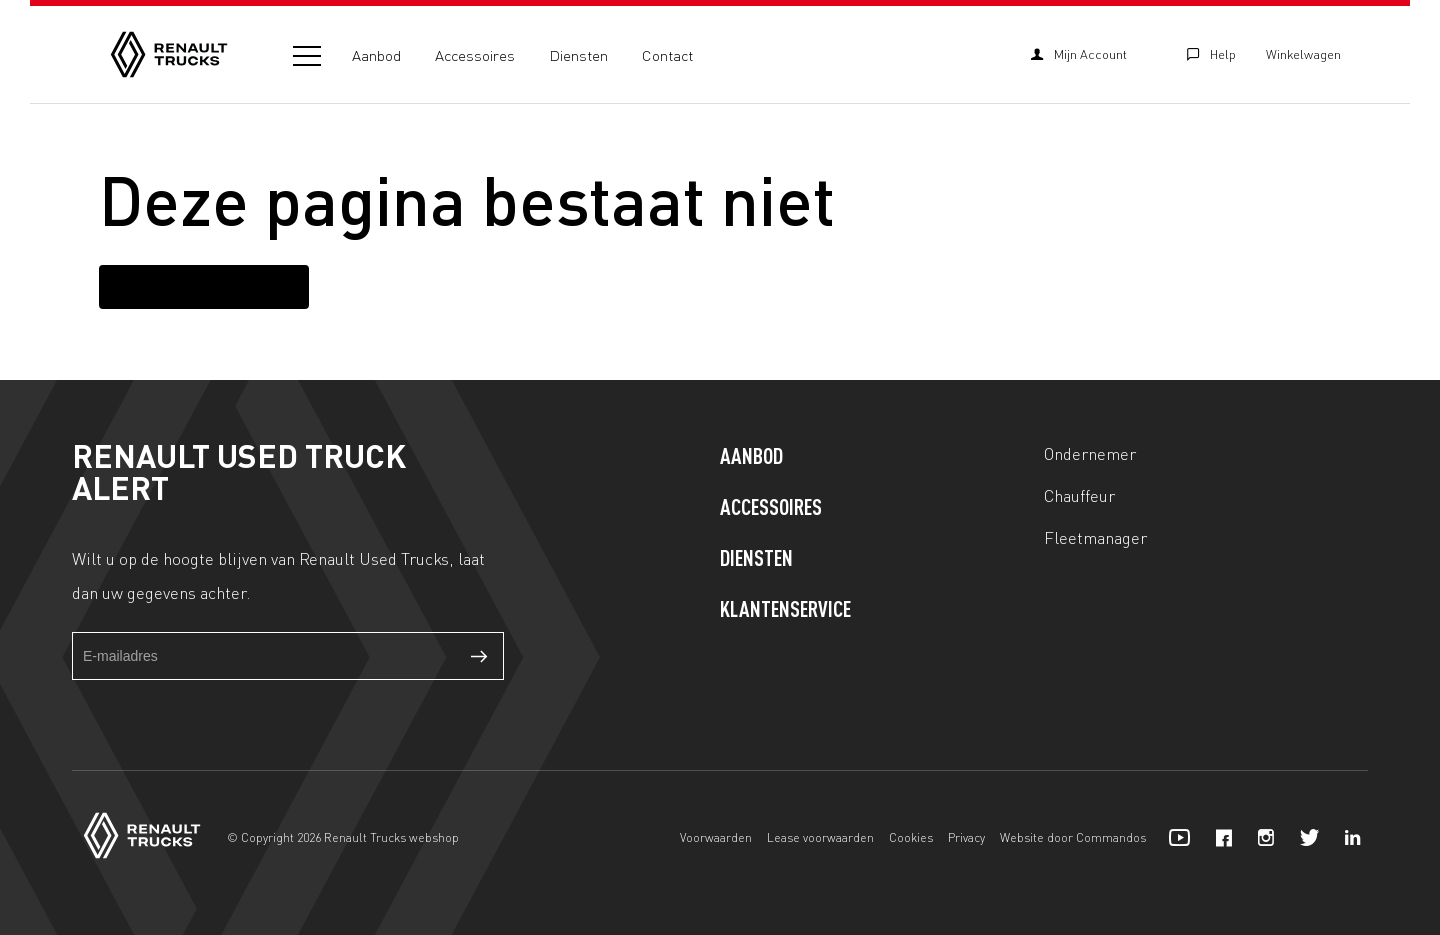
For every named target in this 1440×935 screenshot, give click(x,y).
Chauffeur (1079, 495)
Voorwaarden (716, 837)
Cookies (911, 837)
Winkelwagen (1303, 54)
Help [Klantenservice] (1211, 54)
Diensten (578, 55)
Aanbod (376, 55)
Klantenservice (785, 611)
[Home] (169, 54)
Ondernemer (1090, 453)
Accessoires (475, 55)
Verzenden (480, 656)
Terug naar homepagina (204, 286)
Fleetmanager (1095, 537)
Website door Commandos (1073, 837)
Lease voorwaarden (820, 837)
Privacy (966, 837)
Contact (667, 55)
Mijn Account (1079, 54)
